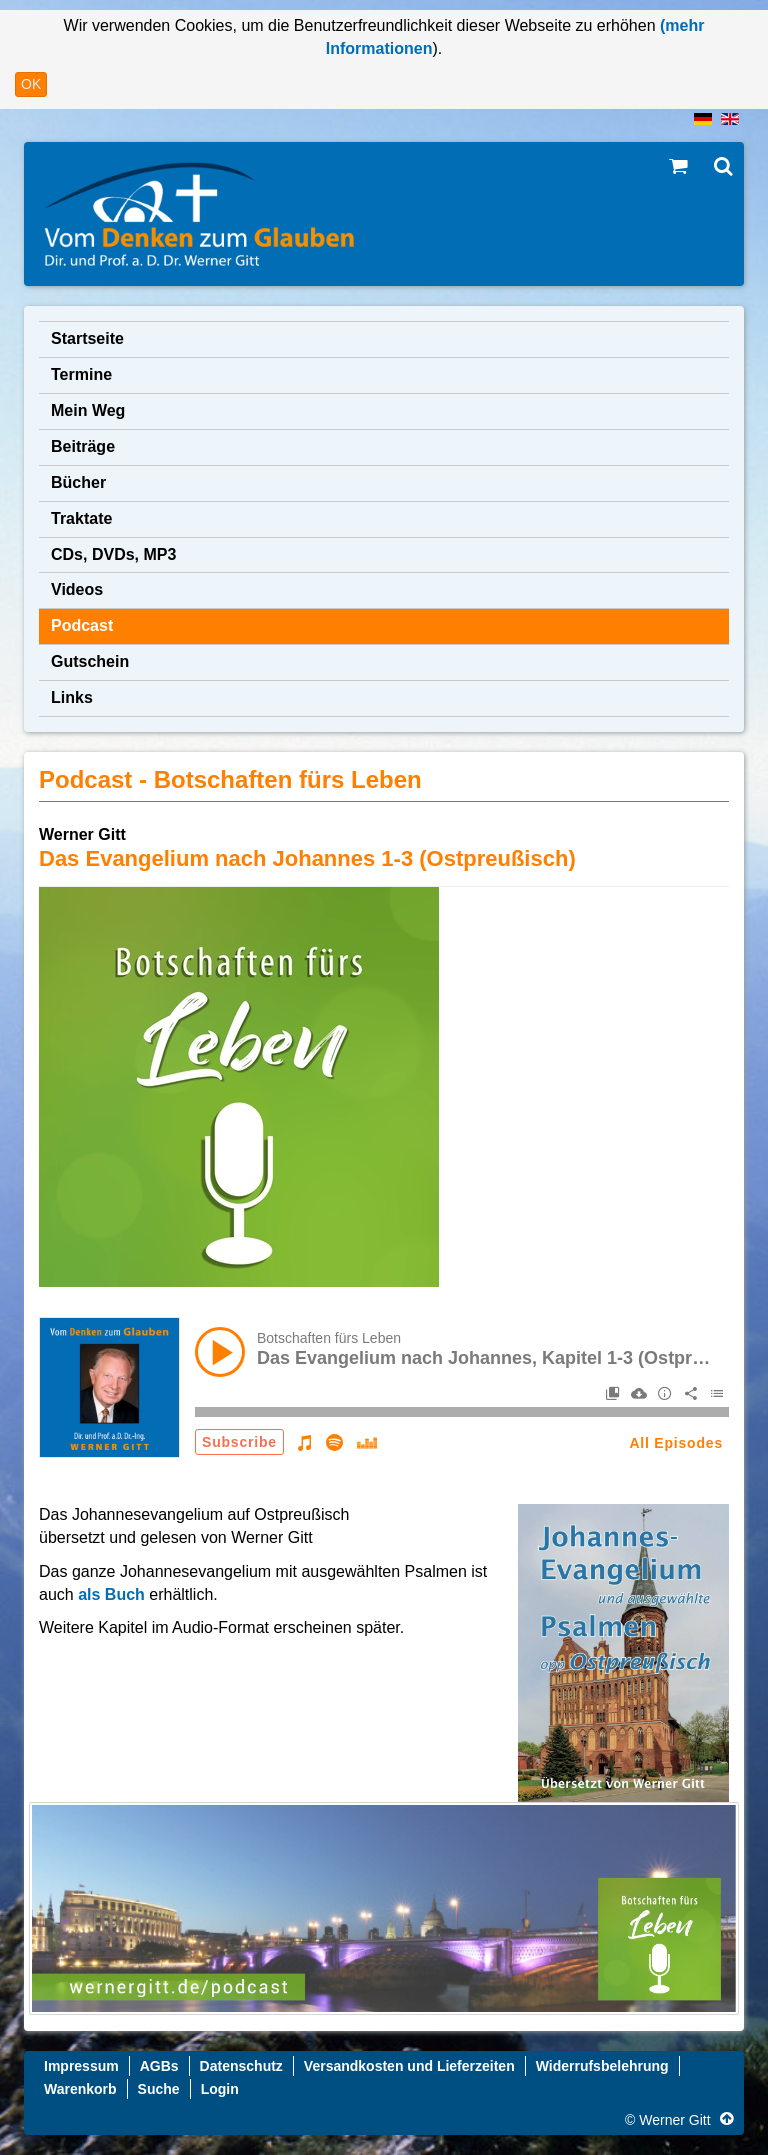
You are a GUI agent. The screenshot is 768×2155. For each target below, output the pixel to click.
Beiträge (83, 446)
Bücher (78, 482)
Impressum (81, 2066)
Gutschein (90, 661)
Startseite (87, 338)
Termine (81, 374)
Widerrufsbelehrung (602, 2066)
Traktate (81, 518)
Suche (159, 2089)
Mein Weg (88, 410)
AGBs (159, 2066)
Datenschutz (241, 2066)
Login (220, 2089)
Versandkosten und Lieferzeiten (409, 2066)
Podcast (82, 625)
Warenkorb (80, 2089)
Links (72, 697)
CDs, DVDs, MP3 (113, 554)
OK (31, 84)
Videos (77, 589)
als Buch (113, 1594)
